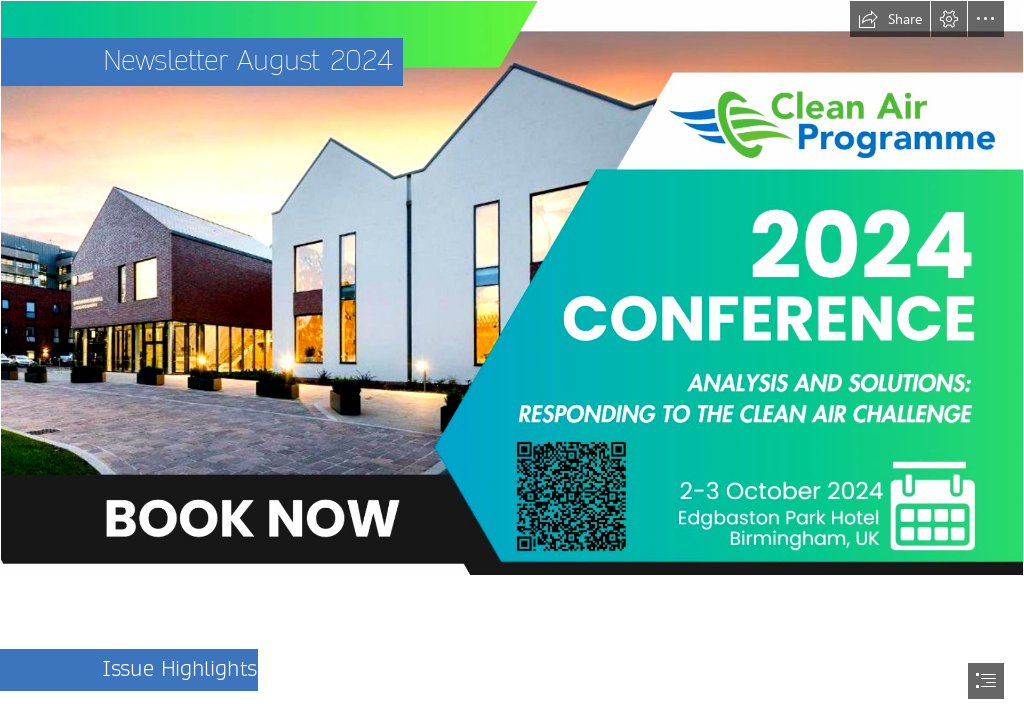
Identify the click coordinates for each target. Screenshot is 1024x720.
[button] (890, 19)
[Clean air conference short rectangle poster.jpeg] (512, 288)
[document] (512, 360)
